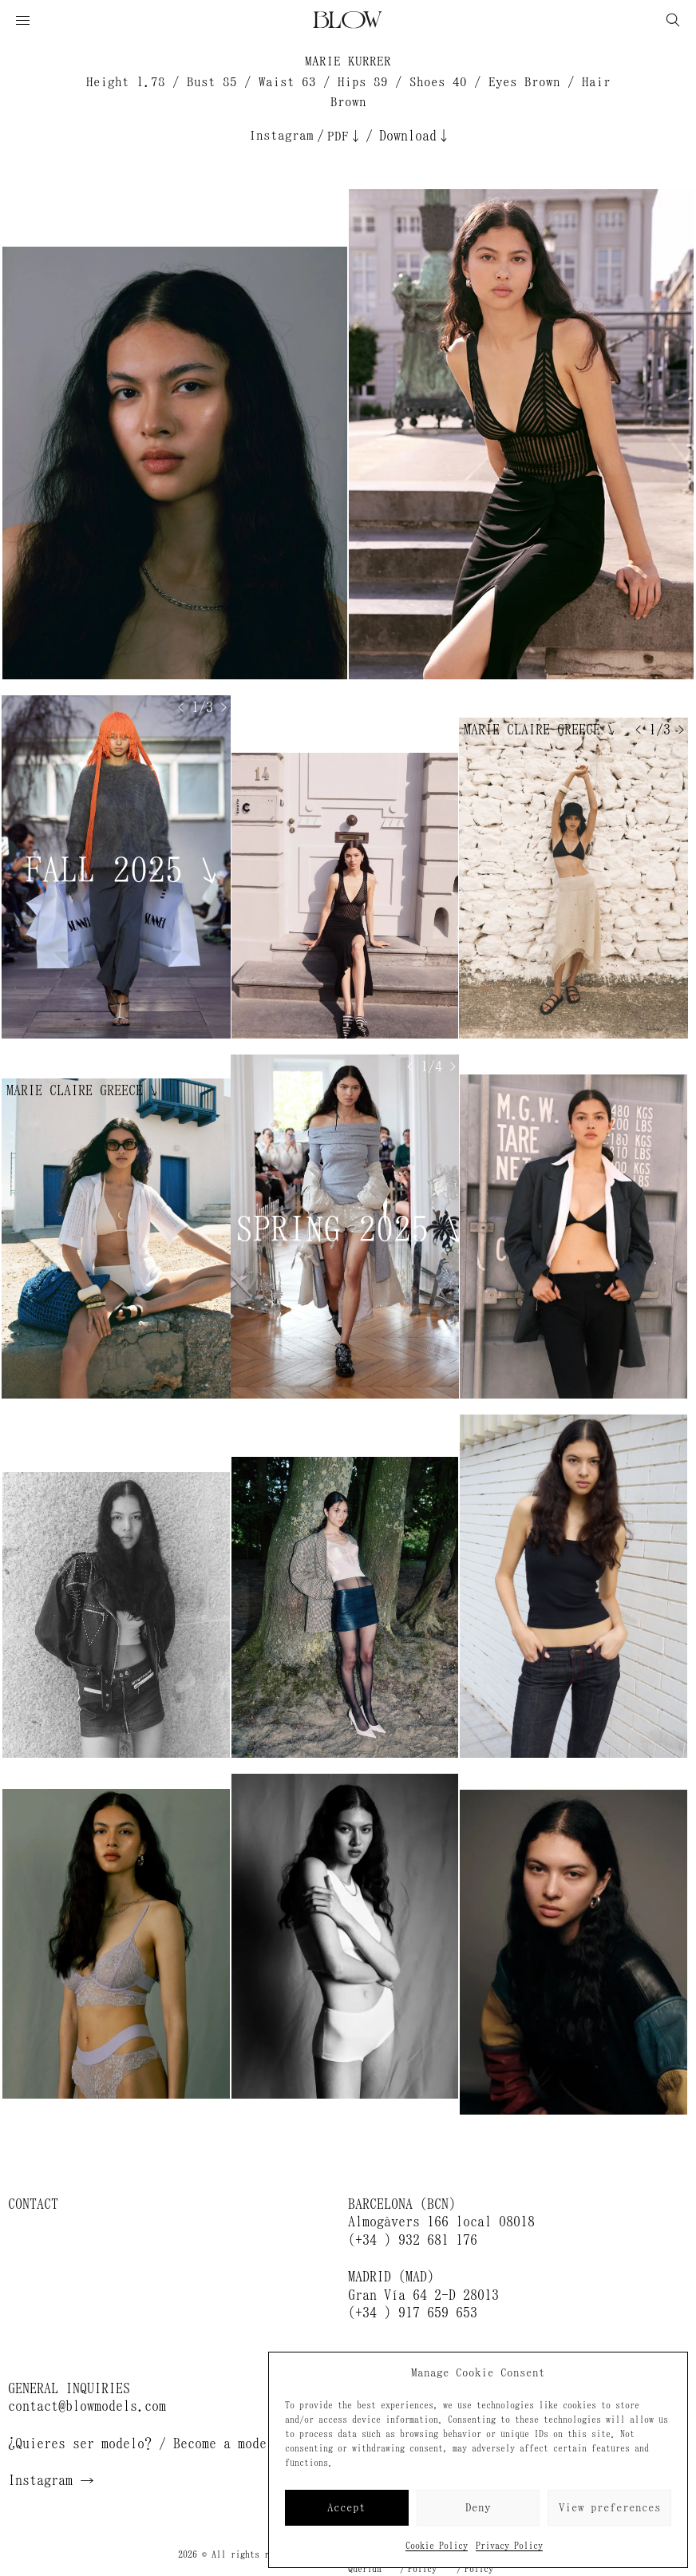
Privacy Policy (509, 2545)
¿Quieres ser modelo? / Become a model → (151, 2443)
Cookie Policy (436, 2545)
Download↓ (415, 136)
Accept (346, 2508)
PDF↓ (344, 136)
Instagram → (51, 2480)
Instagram (281, 135)
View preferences (610, 2508)
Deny (478, 2508)
